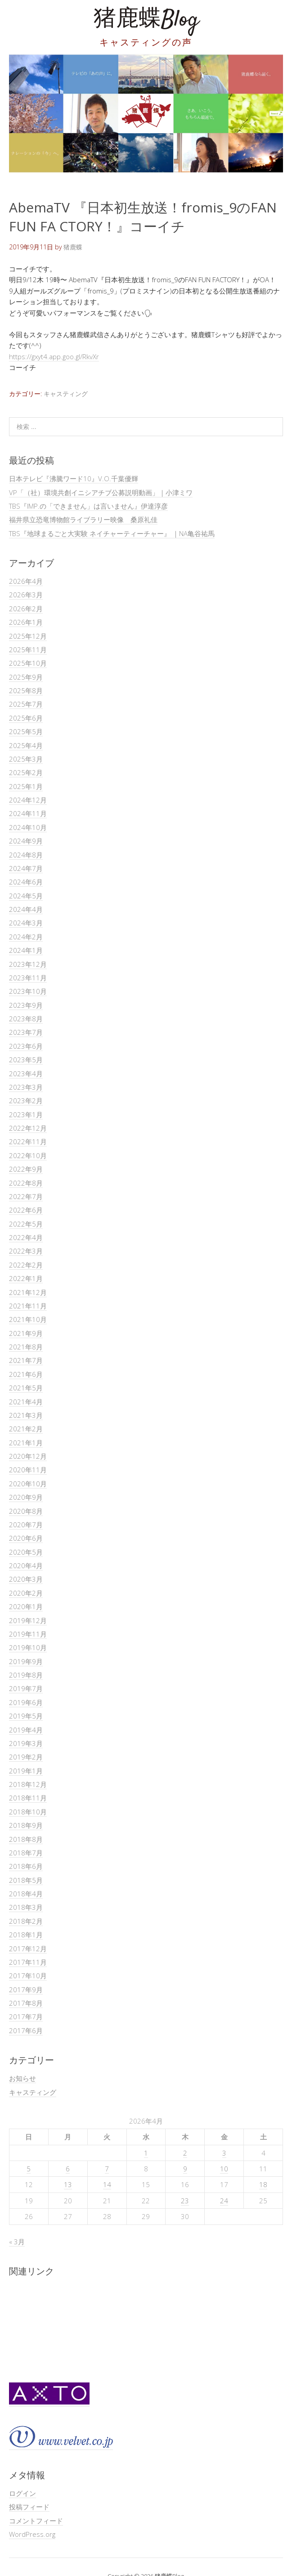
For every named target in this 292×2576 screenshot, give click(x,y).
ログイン (22, 2493)
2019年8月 (26, 1674)
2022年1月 (26, 1278)
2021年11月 (28, 1305)
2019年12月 (28, 1620)
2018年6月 (26, 1866)
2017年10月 (28, 1975)
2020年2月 (26, 1592)
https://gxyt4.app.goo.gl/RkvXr (54, 356)
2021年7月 (26, 1360)
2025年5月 (26, 731)
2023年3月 (26, 1087)
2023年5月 (26, 1059)
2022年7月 (26, 1196)
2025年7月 (26, 703)
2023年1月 (26, 1114)
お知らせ (22, 2078)
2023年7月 (26, 1032)
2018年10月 (28, 1811)
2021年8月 (26, 1346)
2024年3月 (26, 922)
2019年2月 (26, 1756)
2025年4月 (26, 745)
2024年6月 (26, 881)
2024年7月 (26, 868)
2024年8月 (26, 854)
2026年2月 (26, 608)
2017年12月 (28, 1948)
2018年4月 (26, 1893)
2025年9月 (26, 676)
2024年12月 (28, 799)
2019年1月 (26, 1770)
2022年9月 (26, 1168)
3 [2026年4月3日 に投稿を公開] (224, 2152)
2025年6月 (26, 717)
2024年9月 (26, 840)
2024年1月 (26, 950)
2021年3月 (26, 1415)
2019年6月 (26, 1702)
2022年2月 (26, 1264)
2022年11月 (28, 1141)
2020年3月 (26, 1578)
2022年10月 (28, 1155)
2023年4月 (26, 1073)
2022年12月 (28, 1127)
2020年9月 (26, 1497)
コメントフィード (36, 2520)
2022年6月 (26, 1209)
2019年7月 (26, 1688)
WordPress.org (32, 2534)
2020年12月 (28, 1456)
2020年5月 (26, 1551)
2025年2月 (26, 772)
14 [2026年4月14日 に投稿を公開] (107, 2184)
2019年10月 (28, 1647)
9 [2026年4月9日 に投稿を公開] (185, 2168)
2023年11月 (28, 977)
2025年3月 (26, 758)
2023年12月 (28, 964)
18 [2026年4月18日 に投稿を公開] (263, 2184)
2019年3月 (26, 1743)
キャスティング (66, 393)
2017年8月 (26, 2003)
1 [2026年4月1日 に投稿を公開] (146, 2152)
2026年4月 (26, 581)
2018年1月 (26, 1934)
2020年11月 (28, 1469)
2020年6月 (26, 1538)
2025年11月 (28, 649)
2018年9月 (26, 1825)
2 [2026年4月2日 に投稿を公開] (185, 2152)
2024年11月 (28, 813)
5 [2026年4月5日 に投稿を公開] (29, 2168)
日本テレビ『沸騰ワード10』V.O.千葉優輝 (73, 478)
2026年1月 (26, 622)
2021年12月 (28, 1292)
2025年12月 (28, 636)
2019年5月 (26, 1715)
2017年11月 (28, 1962)
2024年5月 (26, 895)
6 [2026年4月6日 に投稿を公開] (68, 2168)
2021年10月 (28, 1319)
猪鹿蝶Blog (146, 20)
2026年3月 (26, 594)
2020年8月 (26, 1511)
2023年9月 (26, 1005)
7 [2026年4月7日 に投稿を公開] (107, 2168)
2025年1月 (26, 786)
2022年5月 (26, 1223)
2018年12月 (28, 1784)
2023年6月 (26, 1046)
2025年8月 (26, 690)
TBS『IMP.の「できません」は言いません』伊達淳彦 (88, 505)
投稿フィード (29, 2506)
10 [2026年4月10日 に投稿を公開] (224, 2168)
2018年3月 (26, 1907)
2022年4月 (26, 1237)
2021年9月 (26, 1333)
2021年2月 (26, 1428)
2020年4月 (26, 1565)
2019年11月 (28, 1633)
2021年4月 (26, 1401)
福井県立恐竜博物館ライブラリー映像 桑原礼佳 (83, 519)
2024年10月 (28, 827)
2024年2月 (26, 936)
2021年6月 (26, 1374)
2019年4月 (26, 1729)
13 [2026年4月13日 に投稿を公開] (68, 2184)
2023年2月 (26, 1100)
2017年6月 (26, 2030)
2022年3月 (26, 1250)
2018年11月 (28, 1797)
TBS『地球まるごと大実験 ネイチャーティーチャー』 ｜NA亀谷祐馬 (112, 533)
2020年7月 (26, 1524)
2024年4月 (26, 909)
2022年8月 (26, 1182)
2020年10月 (28, 1483)
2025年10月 (28, 663)
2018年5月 (26, 1880)
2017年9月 (26, 1989)
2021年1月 (26, 1442)
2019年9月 (26, 1661)
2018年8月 (26, 1839)
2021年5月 (26, 1387)
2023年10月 (28, 991)
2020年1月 (26, 1606)
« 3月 (17, 2241)
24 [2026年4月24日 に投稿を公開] (224, 2200)
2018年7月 (26, 1852)
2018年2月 (26, 1921)
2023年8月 (26, 1018)
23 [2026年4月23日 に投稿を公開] (185, 2200)
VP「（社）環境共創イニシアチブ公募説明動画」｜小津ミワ (101, 492)
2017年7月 (26, 2016)
